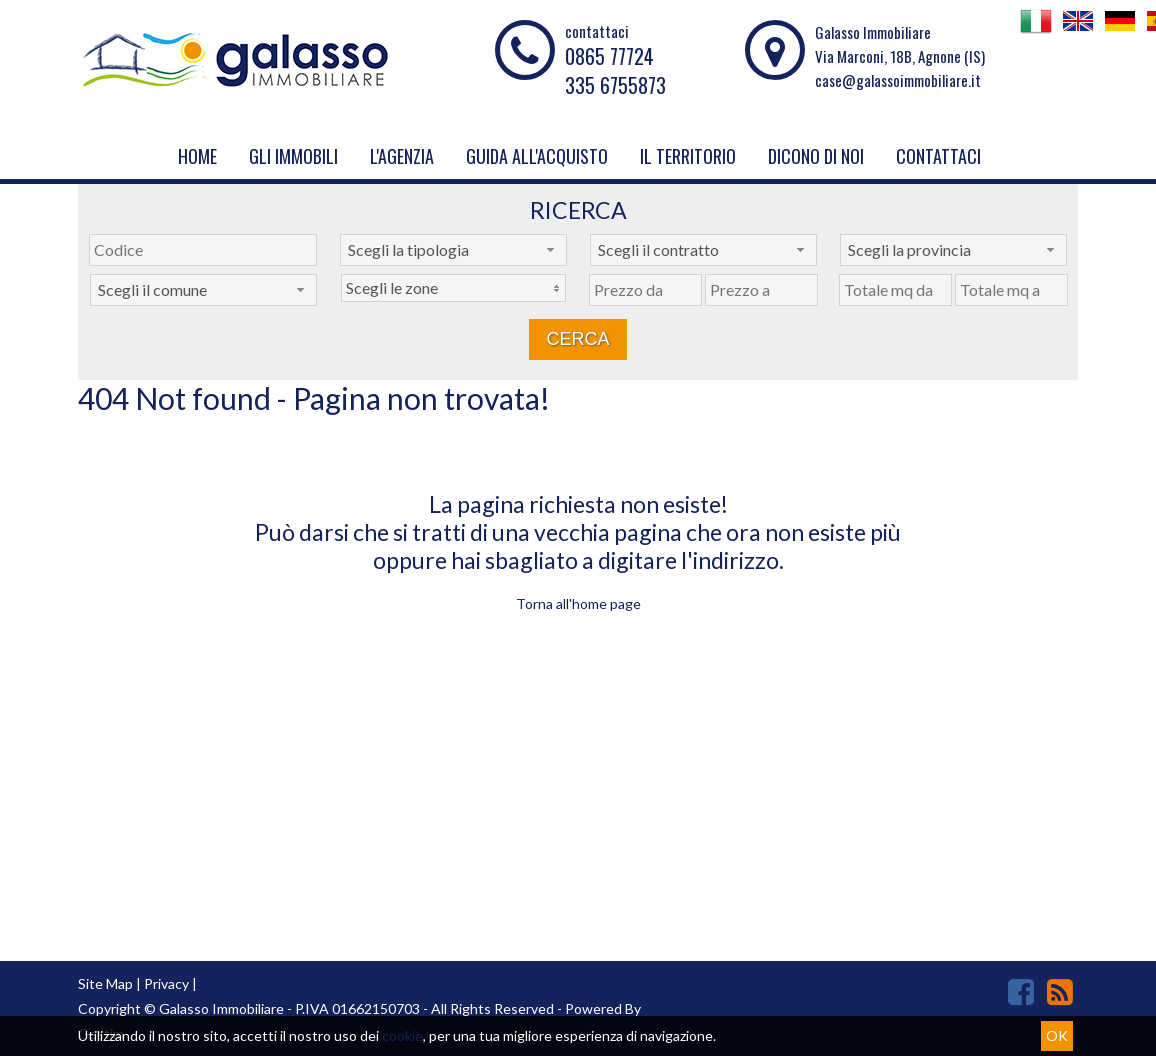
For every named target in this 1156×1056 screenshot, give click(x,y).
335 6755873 (615, 85)
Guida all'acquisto (537, 156)
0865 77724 (609, 56)
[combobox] (453, 250)
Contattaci (938, 156)
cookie (402, 1035)
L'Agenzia (402, 156)
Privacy (166, 983)
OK (1057, 1035)
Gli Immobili (293, 156)
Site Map (105, 983)
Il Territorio (688, 156)
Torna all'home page (578, 603)
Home (197, 156)
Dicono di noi (816, 156)
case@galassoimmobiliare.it (898, 80)
